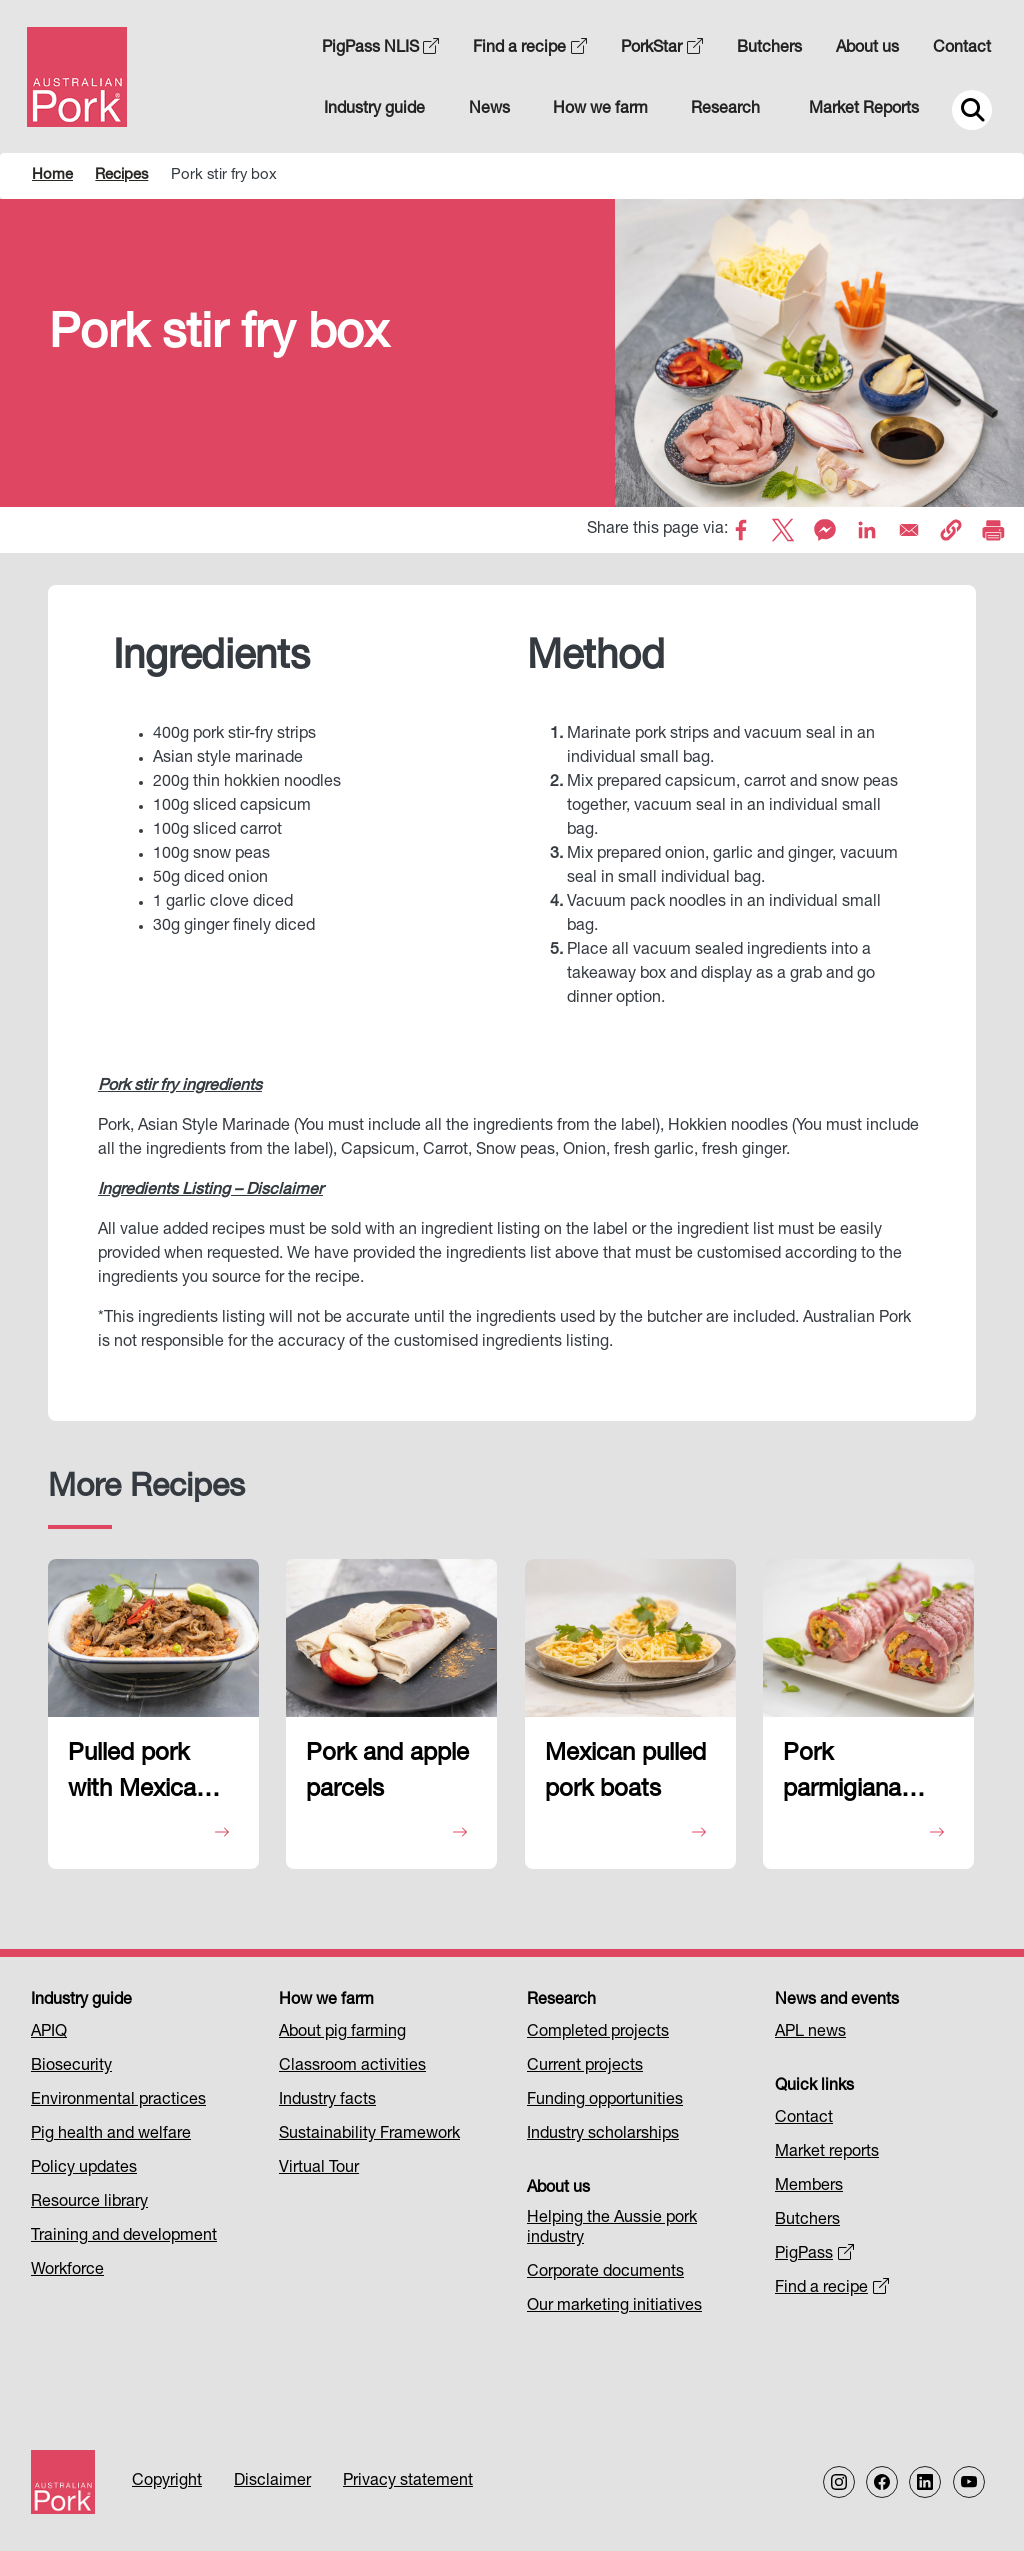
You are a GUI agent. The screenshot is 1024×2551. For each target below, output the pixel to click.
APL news (810, 2033)
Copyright (167, 2482)
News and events (837, 2001)
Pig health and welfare (111, 2135)
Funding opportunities (605, 2101)
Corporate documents (605, 2273)
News (489, 110)
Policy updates (84, 2169)
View (150, 1833)
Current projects (585, 2067)
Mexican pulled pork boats (625, 1773)
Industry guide (374, 110)
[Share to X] (783, 530)
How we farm (600, 110)
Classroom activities (352, 2067)
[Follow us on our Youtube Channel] (969, 2482)
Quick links (814, 2087)
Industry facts (327, 2101)
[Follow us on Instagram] (839, 2482)
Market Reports (864, 110)
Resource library (89, 2203)
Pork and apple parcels (387, 1773)
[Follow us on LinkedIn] (925, 2482)
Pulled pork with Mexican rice (138, 1777)
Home (52, 175)
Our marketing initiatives (614, 2307)
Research (725, 110)
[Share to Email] (909, 530)
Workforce (67, 2271)
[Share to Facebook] (741, 530)
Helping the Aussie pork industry (612, 2229)
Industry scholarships (603, 2135)
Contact (962, 49)
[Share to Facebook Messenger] (825, 530)
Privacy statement (408, 2482)
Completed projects (598, 2033)
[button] (951, 530)
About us (867, 49)
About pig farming (342, 2033)
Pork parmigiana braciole (842, 1777)
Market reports (827, 2153)
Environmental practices (118, 2101)
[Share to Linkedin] (867, 530)
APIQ (49, 2033)
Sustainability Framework (369, 2135)
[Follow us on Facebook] (882, 2482)
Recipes (121, 175)
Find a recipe (530, 49)
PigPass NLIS (381, 49)
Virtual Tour (319, 2169)
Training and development (124, 2237)
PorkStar (662, 49)
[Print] (993, 530)
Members (809, 2187)
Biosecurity (71, 2067)
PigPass (814, 2255)
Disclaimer (272, 2482)
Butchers (769, 49)
